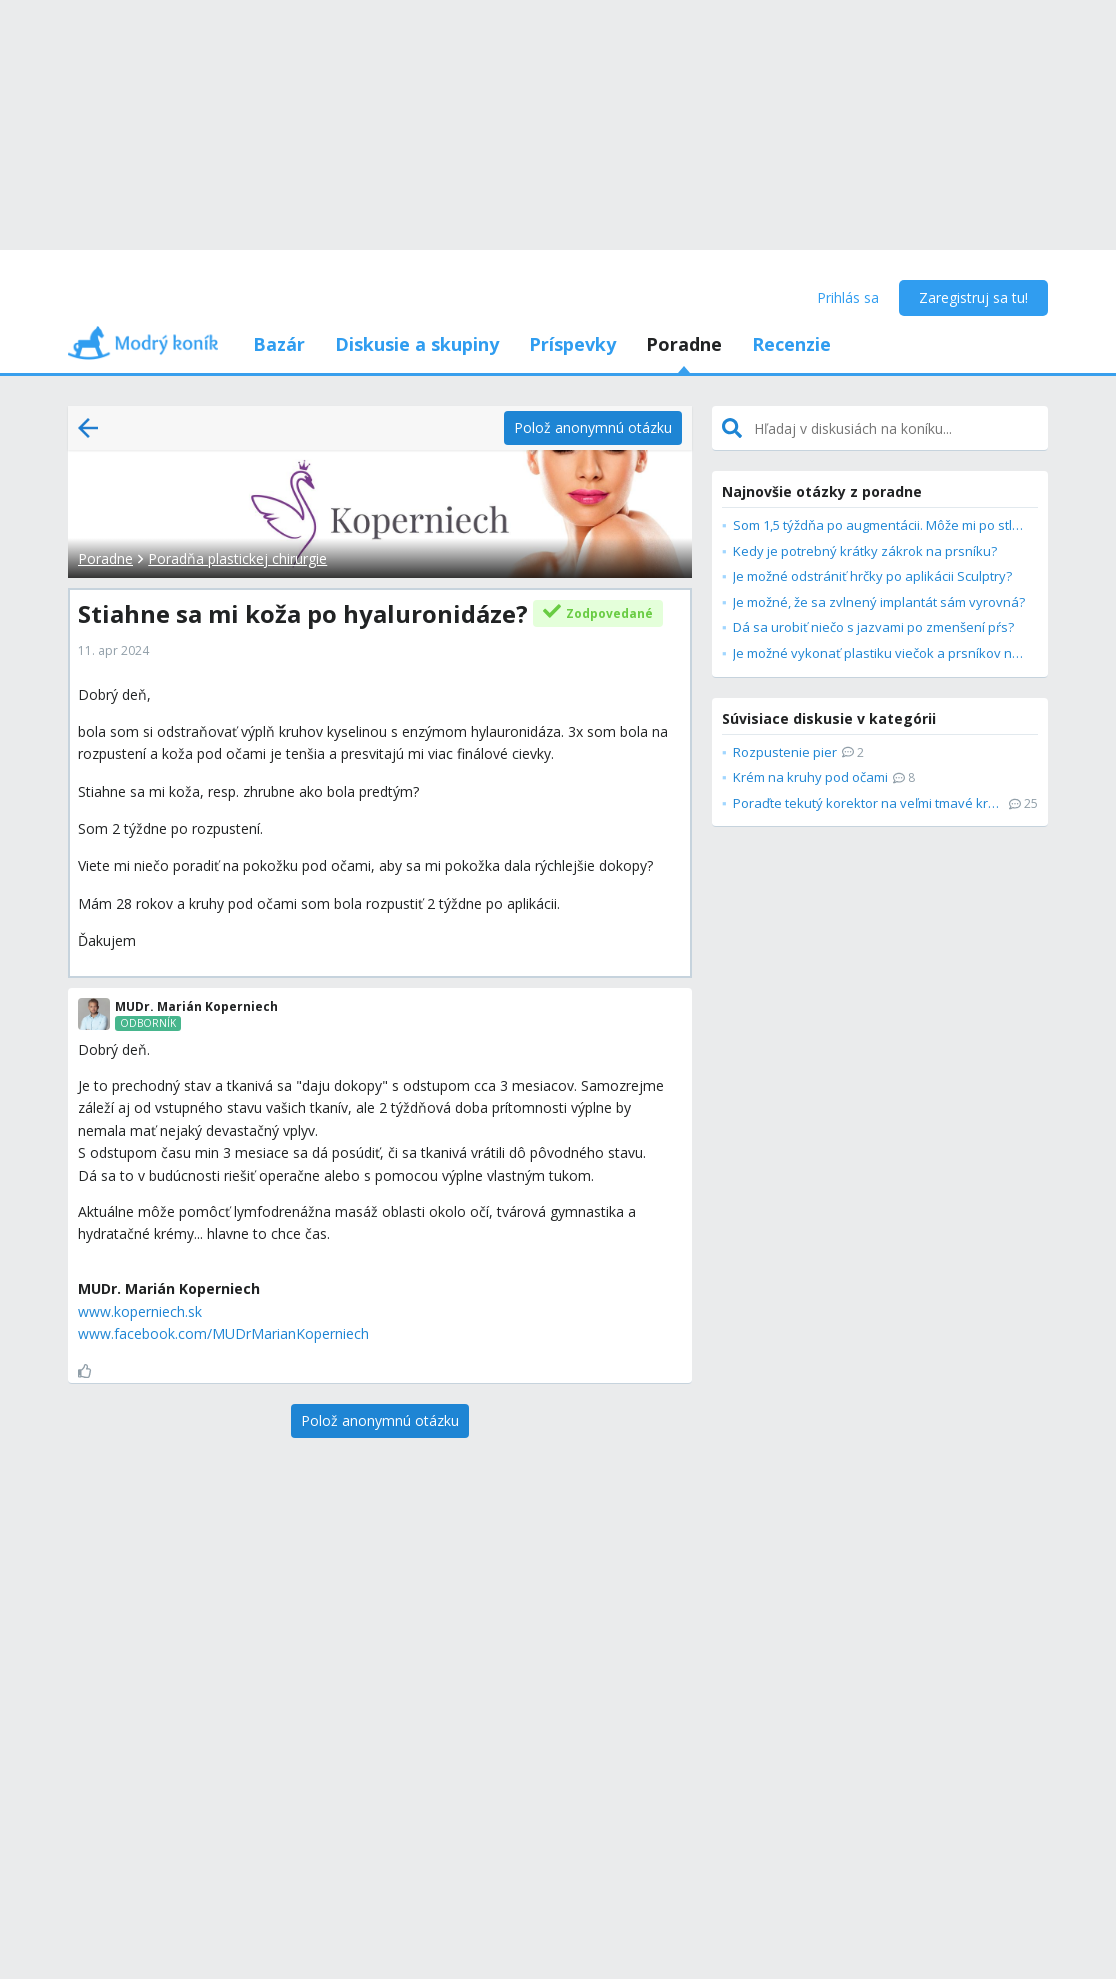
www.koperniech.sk (140, 1311)
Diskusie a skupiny (417, 344)
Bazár (279, 344)
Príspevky (572, 344)
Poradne (684, 344)
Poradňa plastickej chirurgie (237, 558)
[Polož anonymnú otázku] (593, 428)
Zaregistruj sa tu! (973, 297)
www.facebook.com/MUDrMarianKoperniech (223, 1333)
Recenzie (791, 344)
